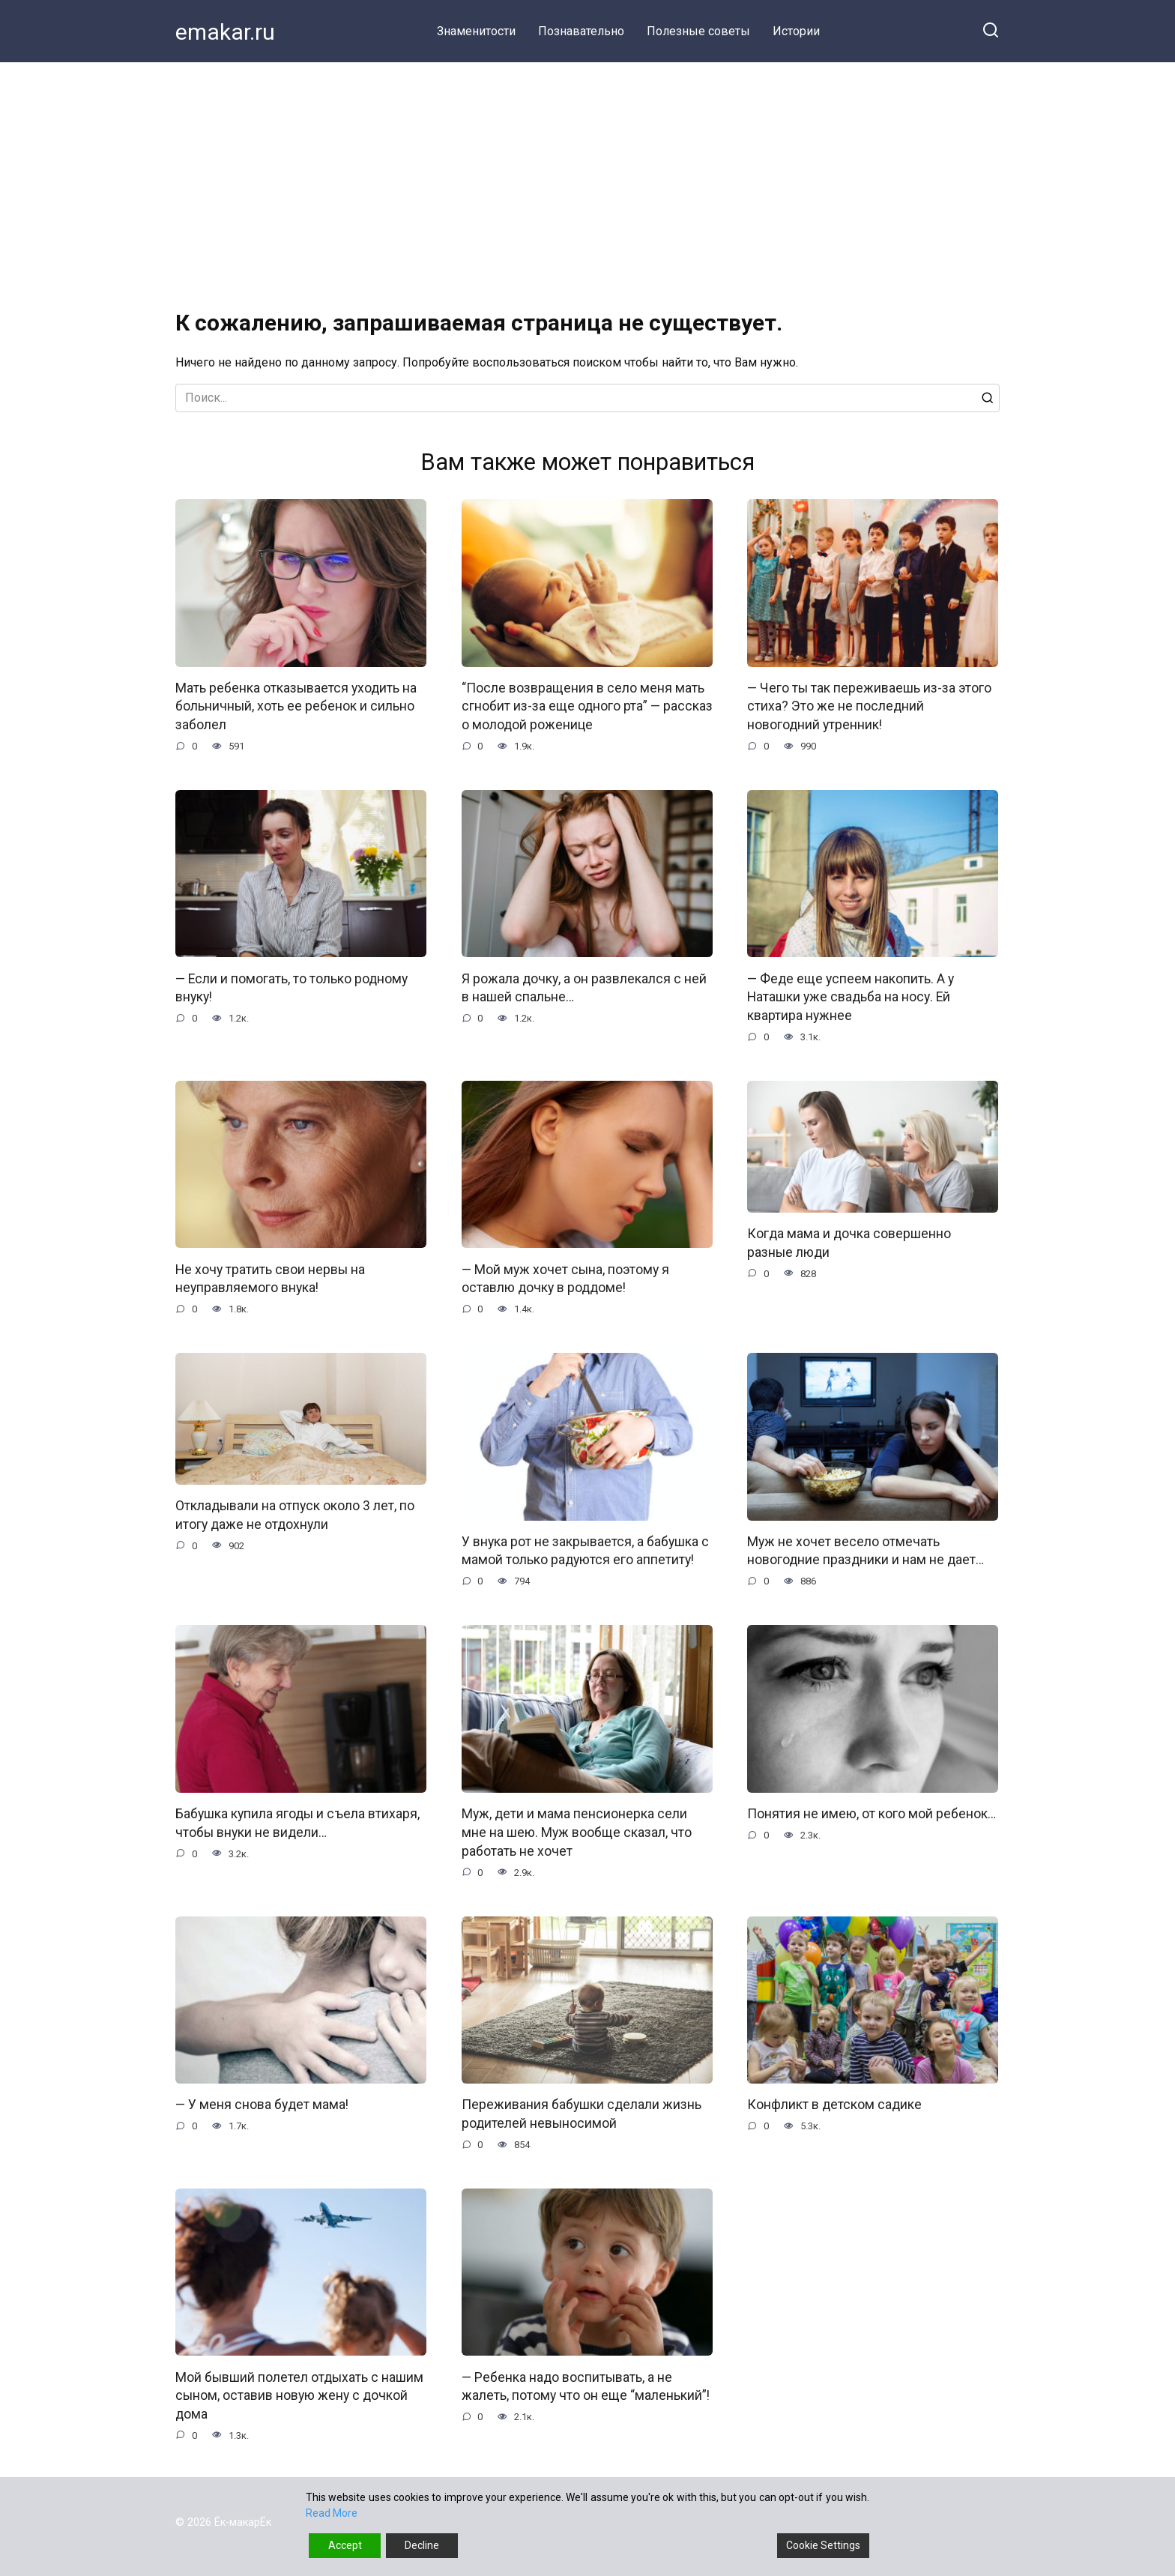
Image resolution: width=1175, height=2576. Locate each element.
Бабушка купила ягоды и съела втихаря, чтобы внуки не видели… (297, 1824)
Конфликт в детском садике (834, 2106)
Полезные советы (698, 31)
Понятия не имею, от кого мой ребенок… (871, 1814)
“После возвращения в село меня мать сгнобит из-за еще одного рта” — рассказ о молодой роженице (587, 706)
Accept (345, 2545)
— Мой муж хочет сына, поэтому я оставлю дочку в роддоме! (565, 1279)
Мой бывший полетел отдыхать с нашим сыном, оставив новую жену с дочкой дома (299, 2397)
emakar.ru (225, 32)
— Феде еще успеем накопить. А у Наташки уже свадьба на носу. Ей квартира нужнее (850, 997)
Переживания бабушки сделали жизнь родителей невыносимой (581, 2115)
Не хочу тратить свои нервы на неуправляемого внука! (270, 1279)
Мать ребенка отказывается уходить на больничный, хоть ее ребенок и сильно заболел (296, 706)
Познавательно (581, 31)
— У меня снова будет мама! (261, 2106)
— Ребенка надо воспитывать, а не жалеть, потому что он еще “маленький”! (586, 2388)
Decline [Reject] (422, 2545)
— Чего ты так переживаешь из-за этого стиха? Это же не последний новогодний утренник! (869, 706)
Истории (796, 31)
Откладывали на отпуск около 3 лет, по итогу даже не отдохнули (294, 1516)
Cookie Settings (823, 2545)
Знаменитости (476, 31)
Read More (331, 2513)
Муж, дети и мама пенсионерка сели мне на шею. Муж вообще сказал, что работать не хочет (577, 1833)
